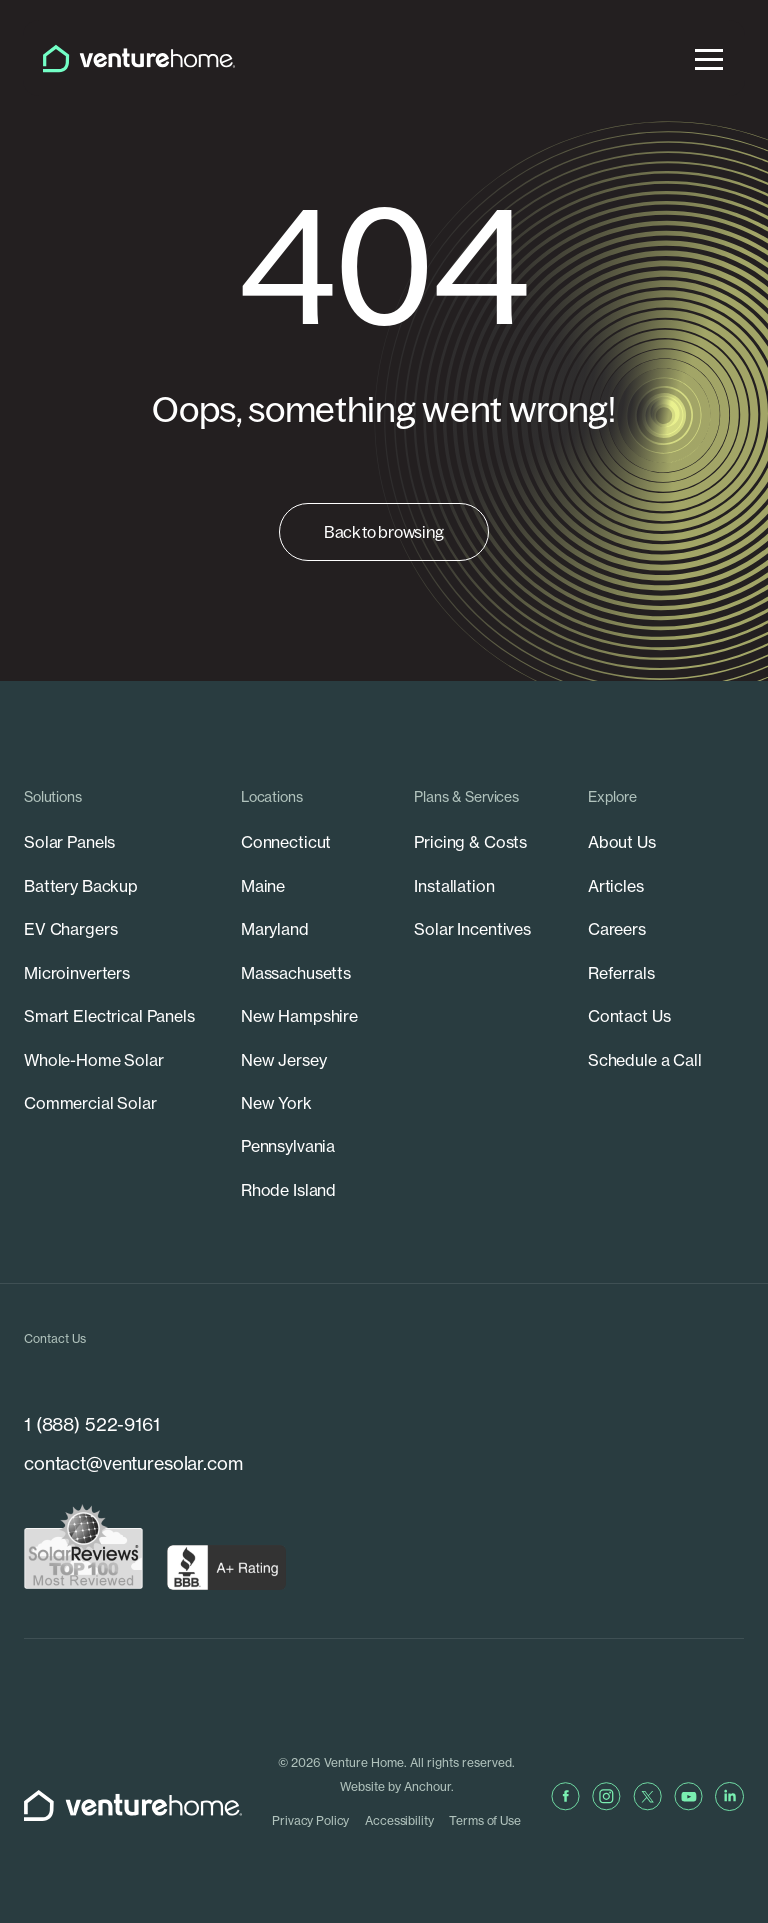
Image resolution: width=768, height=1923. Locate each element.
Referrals (621, 973)
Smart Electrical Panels (109, 1016)
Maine (263, 886)
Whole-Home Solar (94, 1060)
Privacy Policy (310, 1820)
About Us (622, 842)
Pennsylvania (288, 1146)
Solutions (53, 797)
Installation (454, 886)
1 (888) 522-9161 (92, 1424)
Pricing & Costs (470, 842)
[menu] (709, 58)
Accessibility (399, 1820)
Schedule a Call (645, 1060)
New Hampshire (299, 1016)
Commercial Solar (90, 1103)
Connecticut (286, 842)
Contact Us (629, 1016)
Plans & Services (466, 797)
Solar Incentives (472, 929)
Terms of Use (484, 1820)
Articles (616, 886)
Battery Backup (81, 886)
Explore (612, 797)
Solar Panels (69, 842)
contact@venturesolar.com (133, 1463)
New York (276, 1103)
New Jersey (284, 1060)
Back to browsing (384, 532)
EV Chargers (70, 929)
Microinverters (77, 973)
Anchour (427, 1786)
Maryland (275, 929)
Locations (272, 797)
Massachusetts (296, 973)
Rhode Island (288, 1190)
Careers (617, 929)
